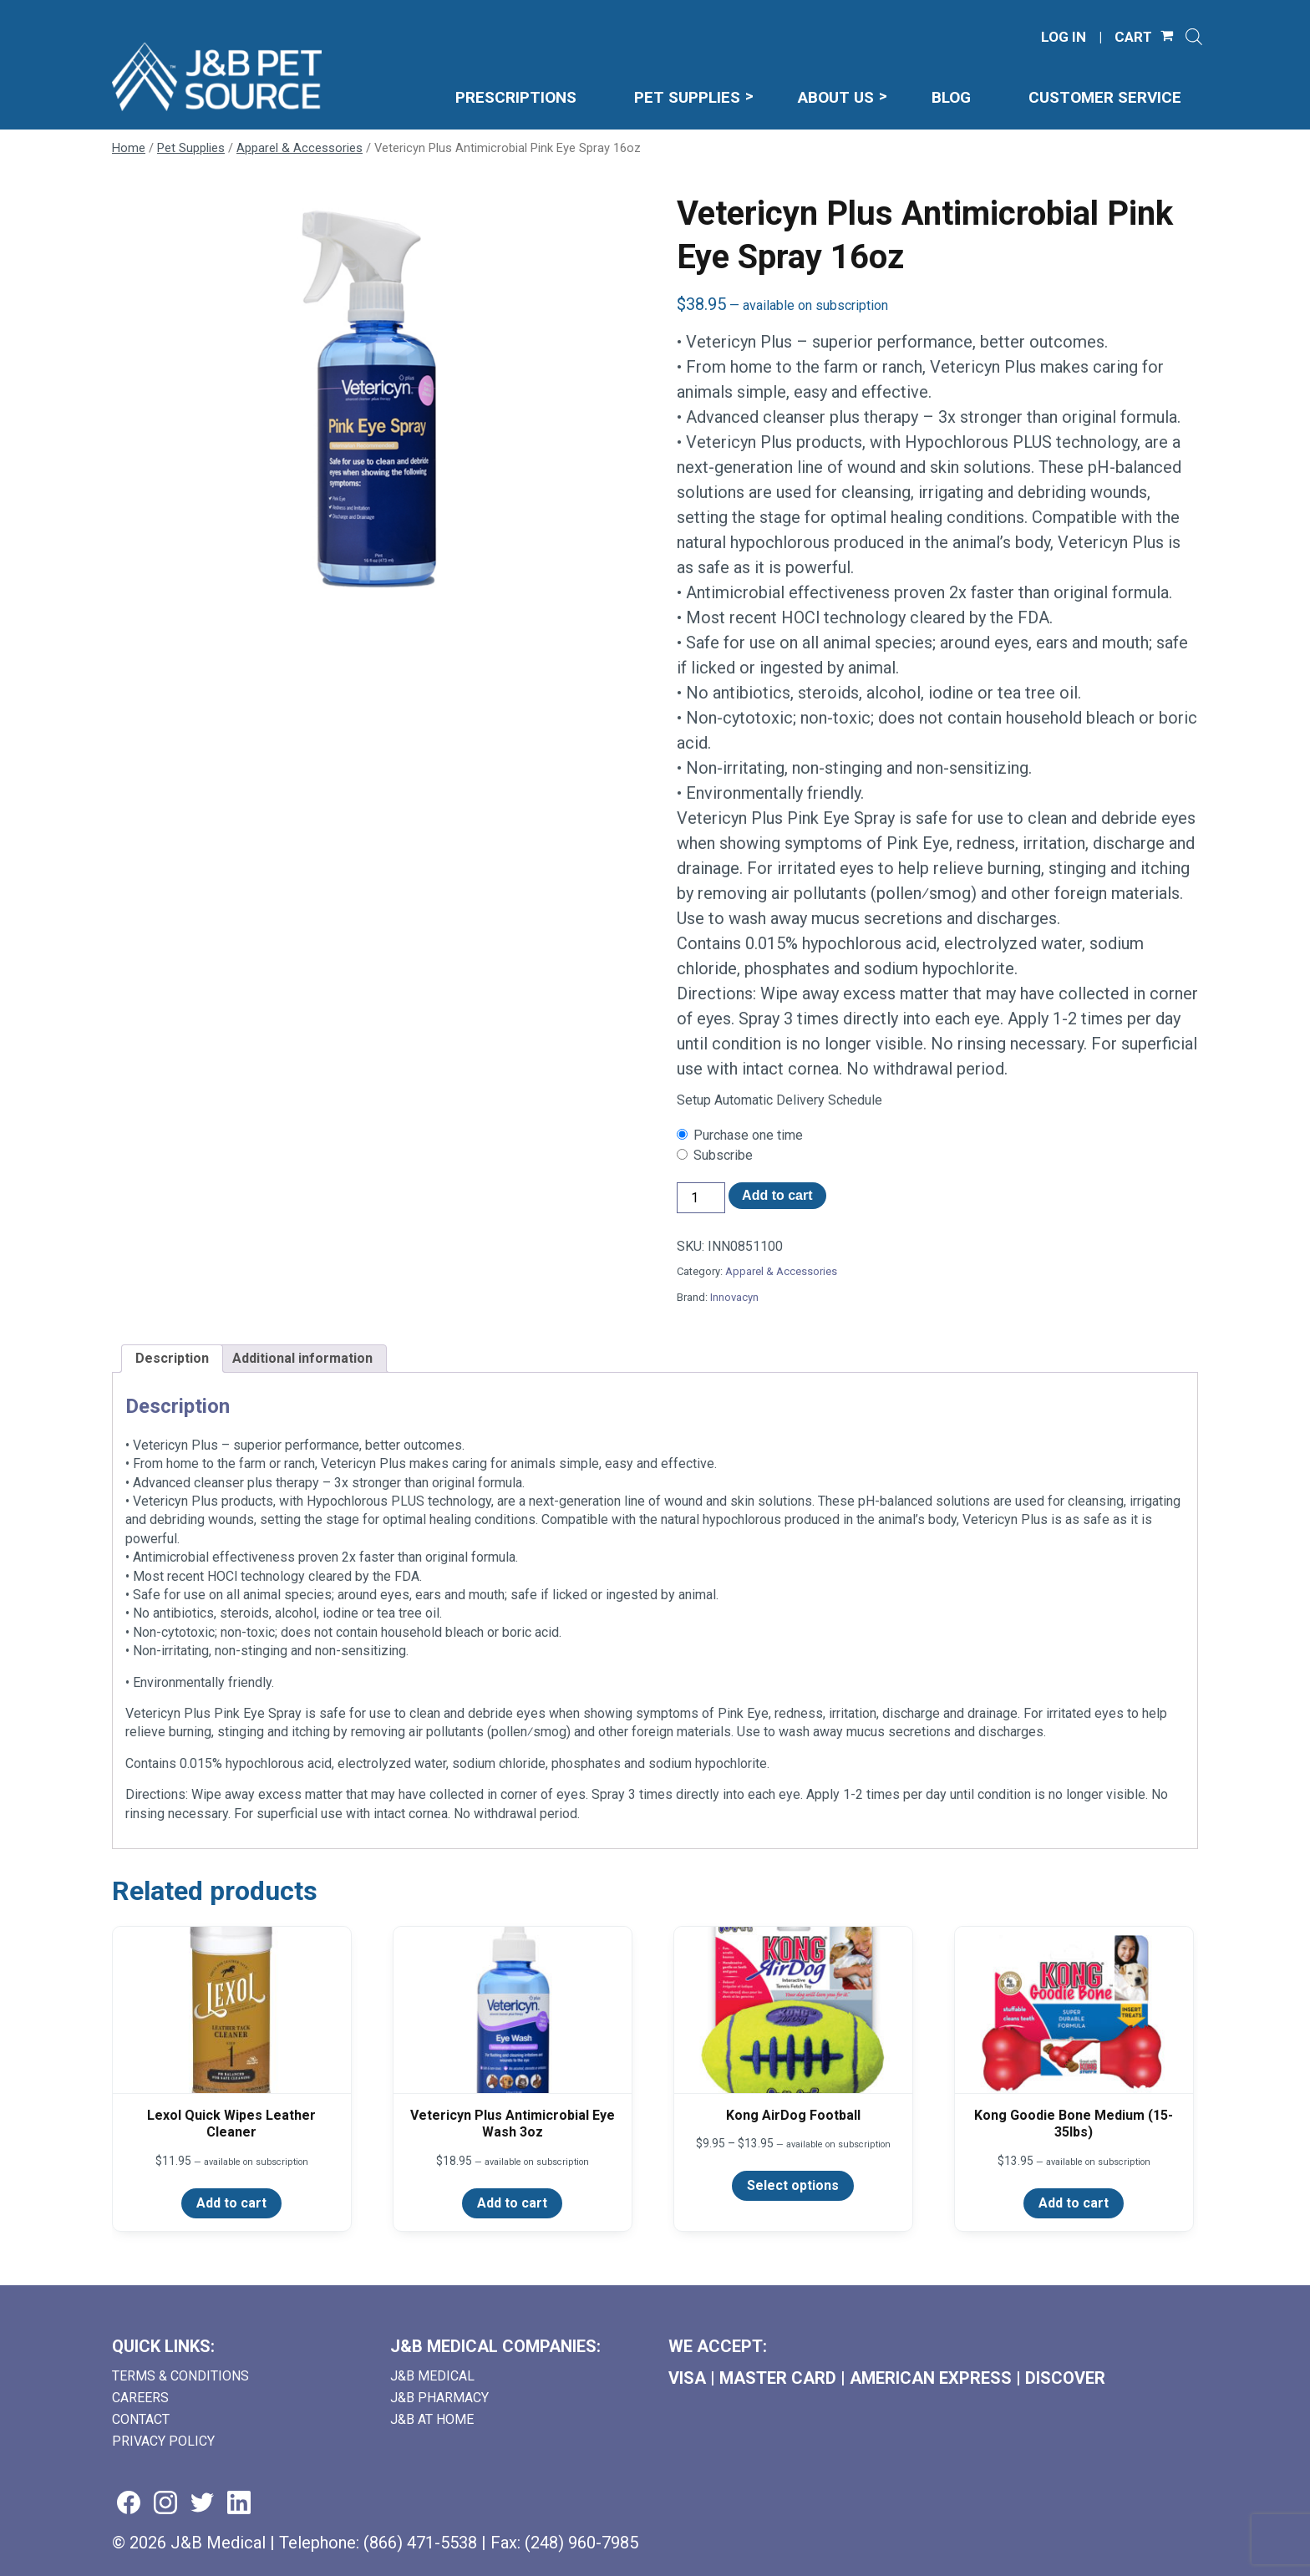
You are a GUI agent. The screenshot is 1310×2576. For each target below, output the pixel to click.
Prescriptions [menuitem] (515, 97)
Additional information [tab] (302, 1358)
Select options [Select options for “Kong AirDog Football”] (793, 2185)
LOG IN (1063, 37)
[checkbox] (937, 1135)
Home (128, 147)
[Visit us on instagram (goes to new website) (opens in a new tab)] (165, 2504)
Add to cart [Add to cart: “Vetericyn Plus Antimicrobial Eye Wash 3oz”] (512, 2203)
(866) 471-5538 (420, 2543)
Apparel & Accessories (299, 147)
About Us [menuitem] (836, 97)
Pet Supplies (191, 147)
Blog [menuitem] (951, 97)
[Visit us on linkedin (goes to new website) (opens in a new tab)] (239, 2504)
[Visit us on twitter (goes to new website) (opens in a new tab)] (202, 2504)
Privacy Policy (163, 2441)
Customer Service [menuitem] (1104, 97)
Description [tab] (172, 1358)
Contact (141, 2419)
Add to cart (777, 1195)
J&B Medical (432, 2376)
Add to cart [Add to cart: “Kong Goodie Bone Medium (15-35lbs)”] (1073, 2203)
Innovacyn (734, 1297)
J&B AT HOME (432, 2419)
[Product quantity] (701, 1197)
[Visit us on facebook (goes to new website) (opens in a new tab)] (128, 2504)
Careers (140, 2398)
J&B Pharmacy (439, 2398)
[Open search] (1193, 36)
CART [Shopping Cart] (1133, 37)
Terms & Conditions (180, 2376)
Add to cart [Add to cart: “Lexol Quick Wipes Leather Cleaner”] (231, 2203)
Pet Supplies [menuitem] (687, 97)
